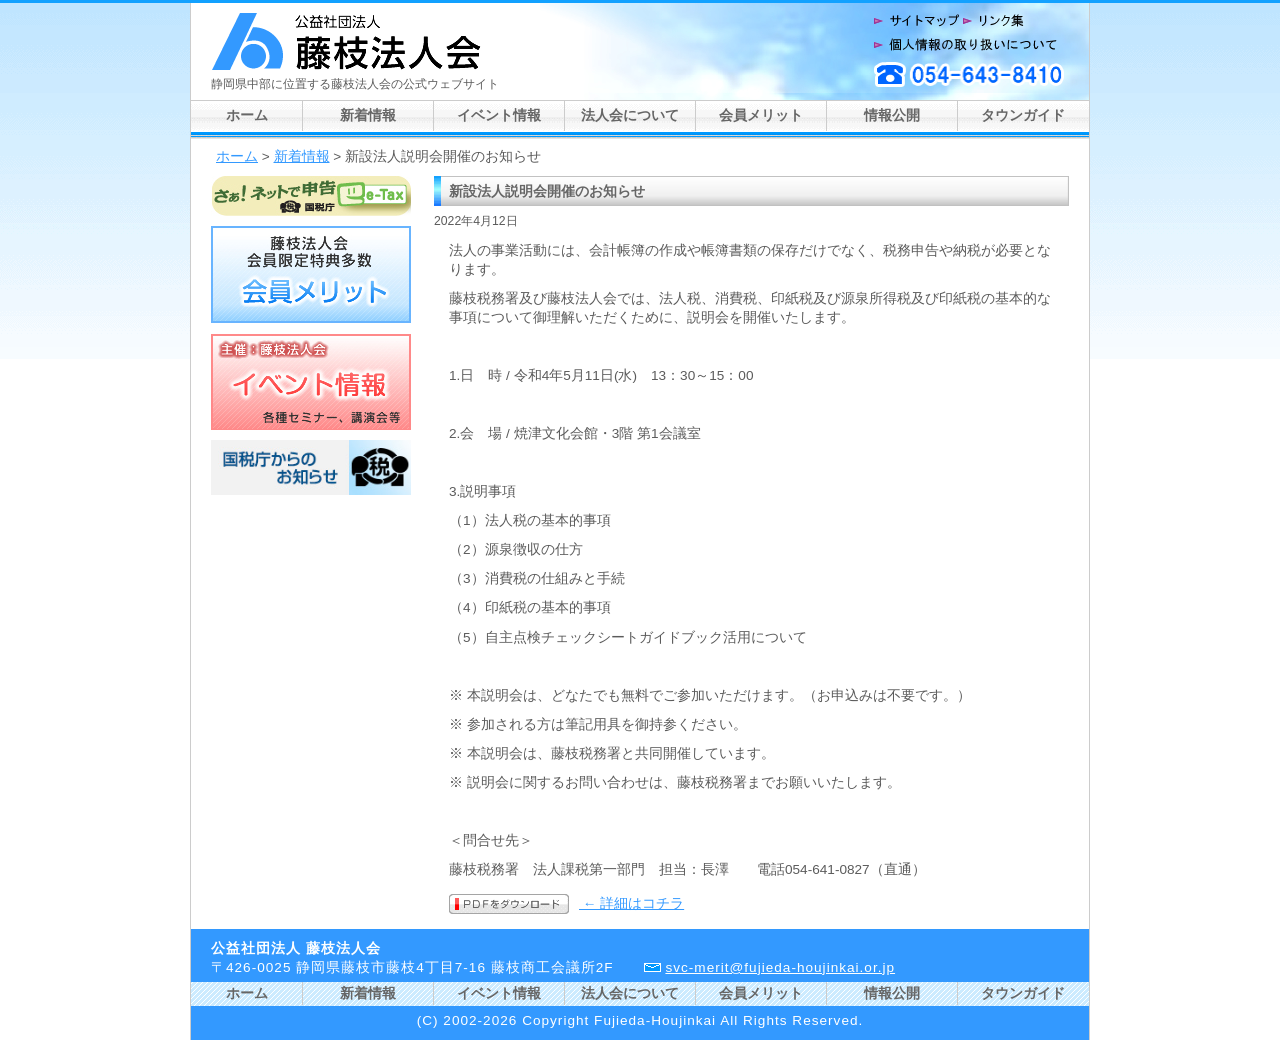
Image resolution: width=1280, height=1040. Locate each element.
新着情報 (368, 115)
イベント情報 (499, 115)
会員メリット (761, 115)
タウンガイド (1023, 115)
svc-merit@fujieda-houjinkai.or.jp (780, 967)
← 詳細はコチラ (631, 903)
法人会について (630, 115)
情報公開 (892, 115)
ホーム (247, 115)
